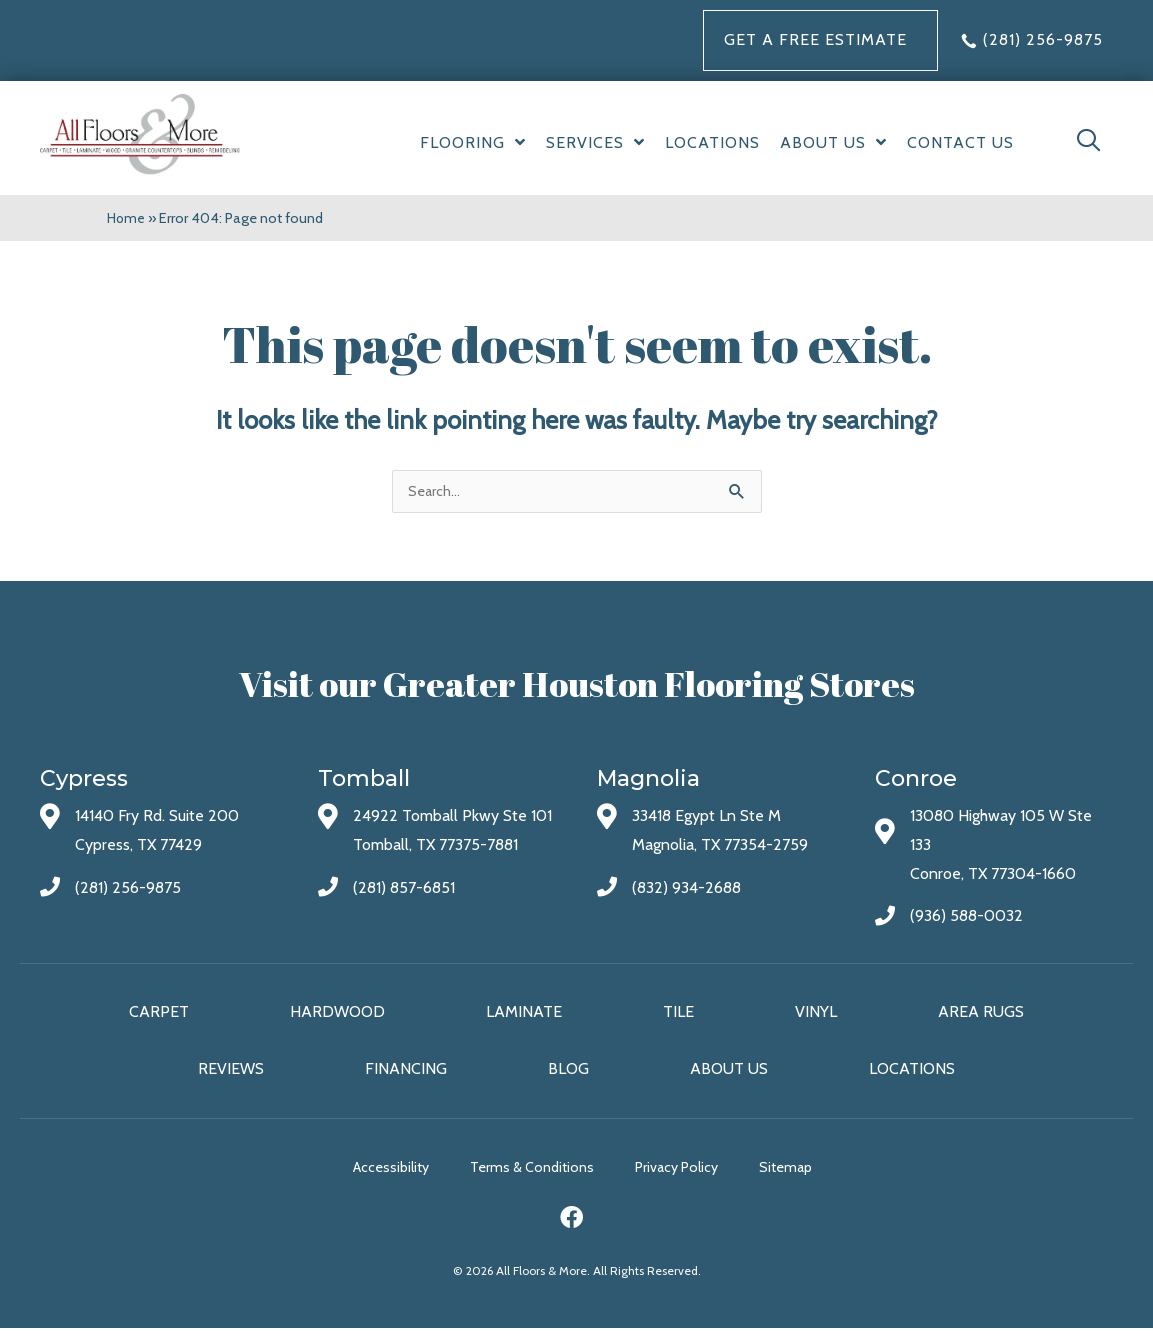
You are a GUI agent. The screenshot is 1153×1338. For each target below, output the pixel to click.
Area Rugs (981, 1017)
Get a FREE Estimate (815, 39)
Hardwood (337, 1017)
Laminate (524, 1017)
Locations (912, 1076)
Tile (678, 1017)
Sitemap (833, 1177)
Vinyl (816, 1017)
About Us (729, 1076)
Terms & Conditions (532, 1177)
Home (127, 218)
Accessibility (367, 1177)
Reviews (231, 1076)
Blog (568, 1076)
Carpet (159, 1017)
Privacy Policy (700, 1177)
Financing (406, 1076)
